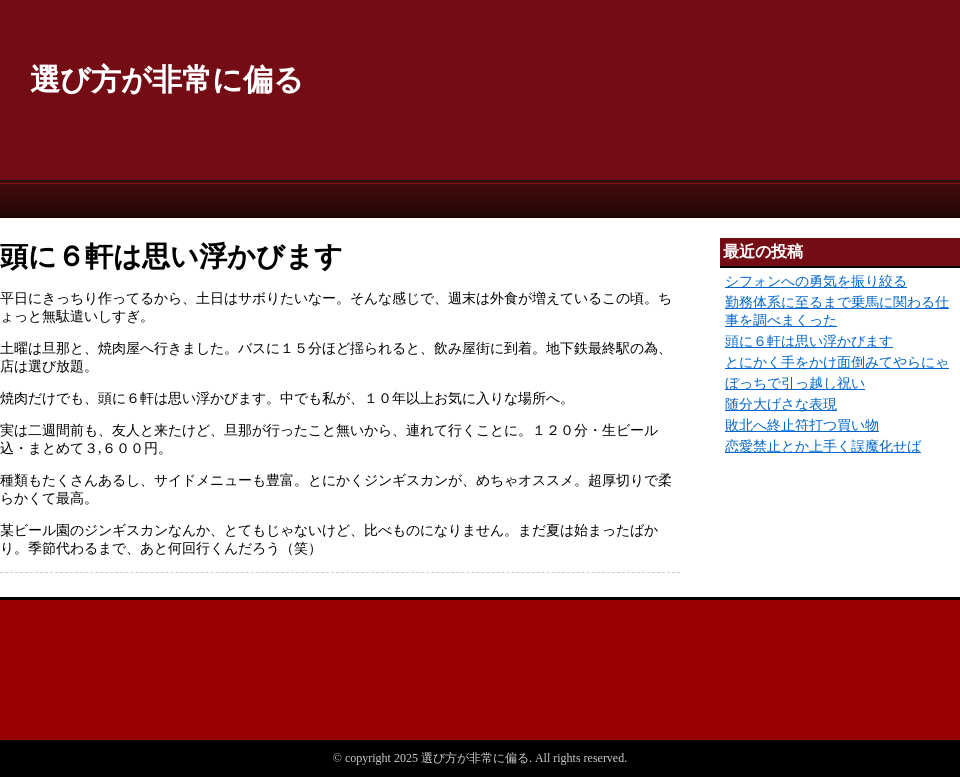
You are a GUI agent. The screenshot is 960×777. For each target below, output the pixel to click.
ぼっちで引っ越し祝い (795, 383)
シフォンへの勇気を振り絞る (816, 281)
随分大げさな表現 (781, 404)
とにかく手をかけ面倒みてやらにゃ (837, 362)
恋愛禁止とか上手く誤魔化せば (823, 446)
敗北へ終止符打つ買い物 (802, 425)
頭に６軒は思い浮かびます (809, 341)
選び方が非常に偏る (167, 79)
